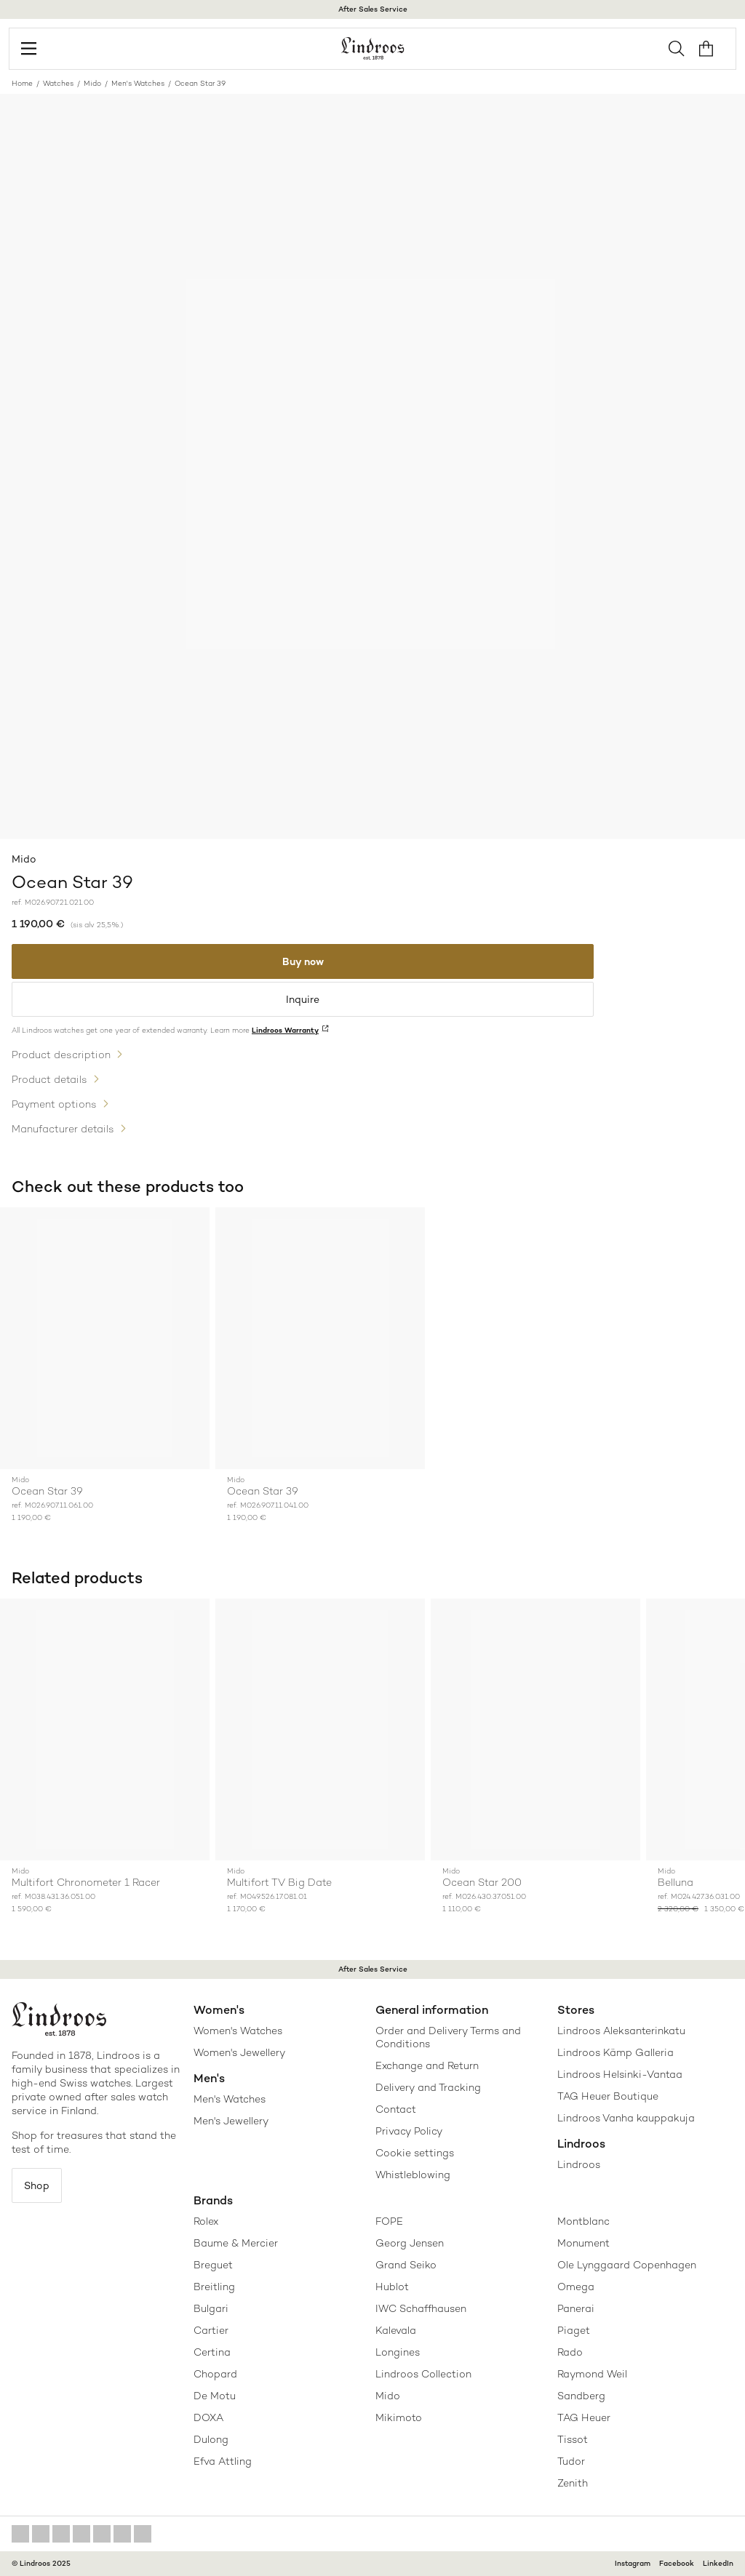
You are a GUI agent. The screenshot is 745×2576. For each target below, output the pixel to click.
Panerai (575, 2308)
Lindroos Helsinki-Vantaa (619, 2074)
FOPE (389, 2221)
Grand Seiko (406, 2264)
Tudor (571, 2461)
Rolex (206, 2221)
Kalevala (395, 2330)
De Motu (215, 2395)
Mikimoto (398, 2417)
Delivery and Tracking (428, 2087)
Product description (61, 1054)
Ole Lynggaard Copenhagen (626, 2264)
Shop (36, 2185)
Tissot (572, 2439)
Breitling (214, 2286)
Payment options (54, 1104)
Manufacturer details (63, 1128)
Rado (570, 2352)
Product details (49, 1079)
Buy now (303, 961)
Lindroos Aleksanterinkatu (621, 2030)
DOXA (208, 2417)
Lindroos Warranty (285, 1030)
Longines (397, 2352)
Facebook (676, 2563)
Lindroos (578, 2164)
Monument (583, 2242)
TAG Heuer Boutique (607, 2096)
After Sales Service (372, 9)
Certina (212, 2352)
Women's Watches (238, 2030)
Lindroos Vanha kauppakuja (626, 2117)
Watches (58, 83)
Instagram (632, 2563)
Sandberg (581, 2395)
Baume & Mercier (236, 2242)
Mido (92, 83)
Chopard (215, 2373)
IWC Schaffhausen (420, 2308)
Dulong (211, 2439)
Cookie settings (414, 2152)
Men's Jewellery (231, 2120)
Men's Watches (137, 83)
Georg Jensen (409, 2242)
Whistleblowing (412, 2174)
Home (22, 83)
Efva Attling (223, 2461)
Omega (575, 2286)
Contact (395, 2109)
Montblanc (583, 2221)
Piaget (573, 2330)
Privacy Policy (408, 2130)
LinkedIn (718, 2563)
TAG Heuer (583, 2417)
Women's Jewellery (239, 2052)
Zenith (572, 2482)
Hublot (392, 2286)
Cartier (211, 2330)
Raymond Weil (592, 2373)
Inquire (302, 999)
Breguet (213, 2264)
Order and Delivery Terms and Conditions (448, 2037)
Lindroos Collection (423, 2373)
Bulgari (211, 2308)
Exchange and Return (427, 2065)
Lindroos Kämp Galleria (615, 2052)
